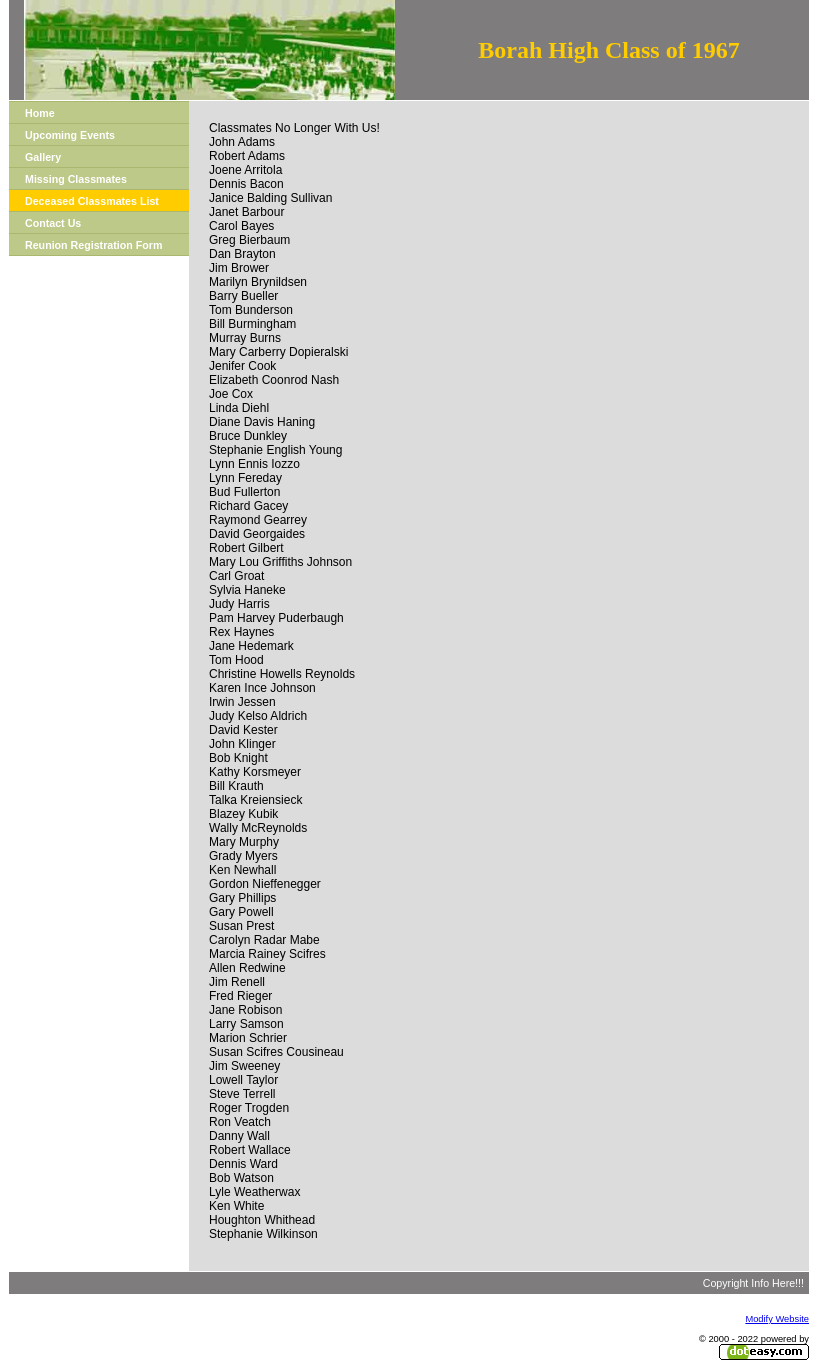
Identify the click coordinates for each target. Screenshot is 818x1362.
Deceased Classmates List (92, 201)
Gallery (43, 157)
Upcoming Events (70, 135)
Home (40, 113)
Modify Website (777, 1319)
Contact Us (53, 223)
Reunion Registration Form (93, 245)
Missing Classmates (76, 179)
